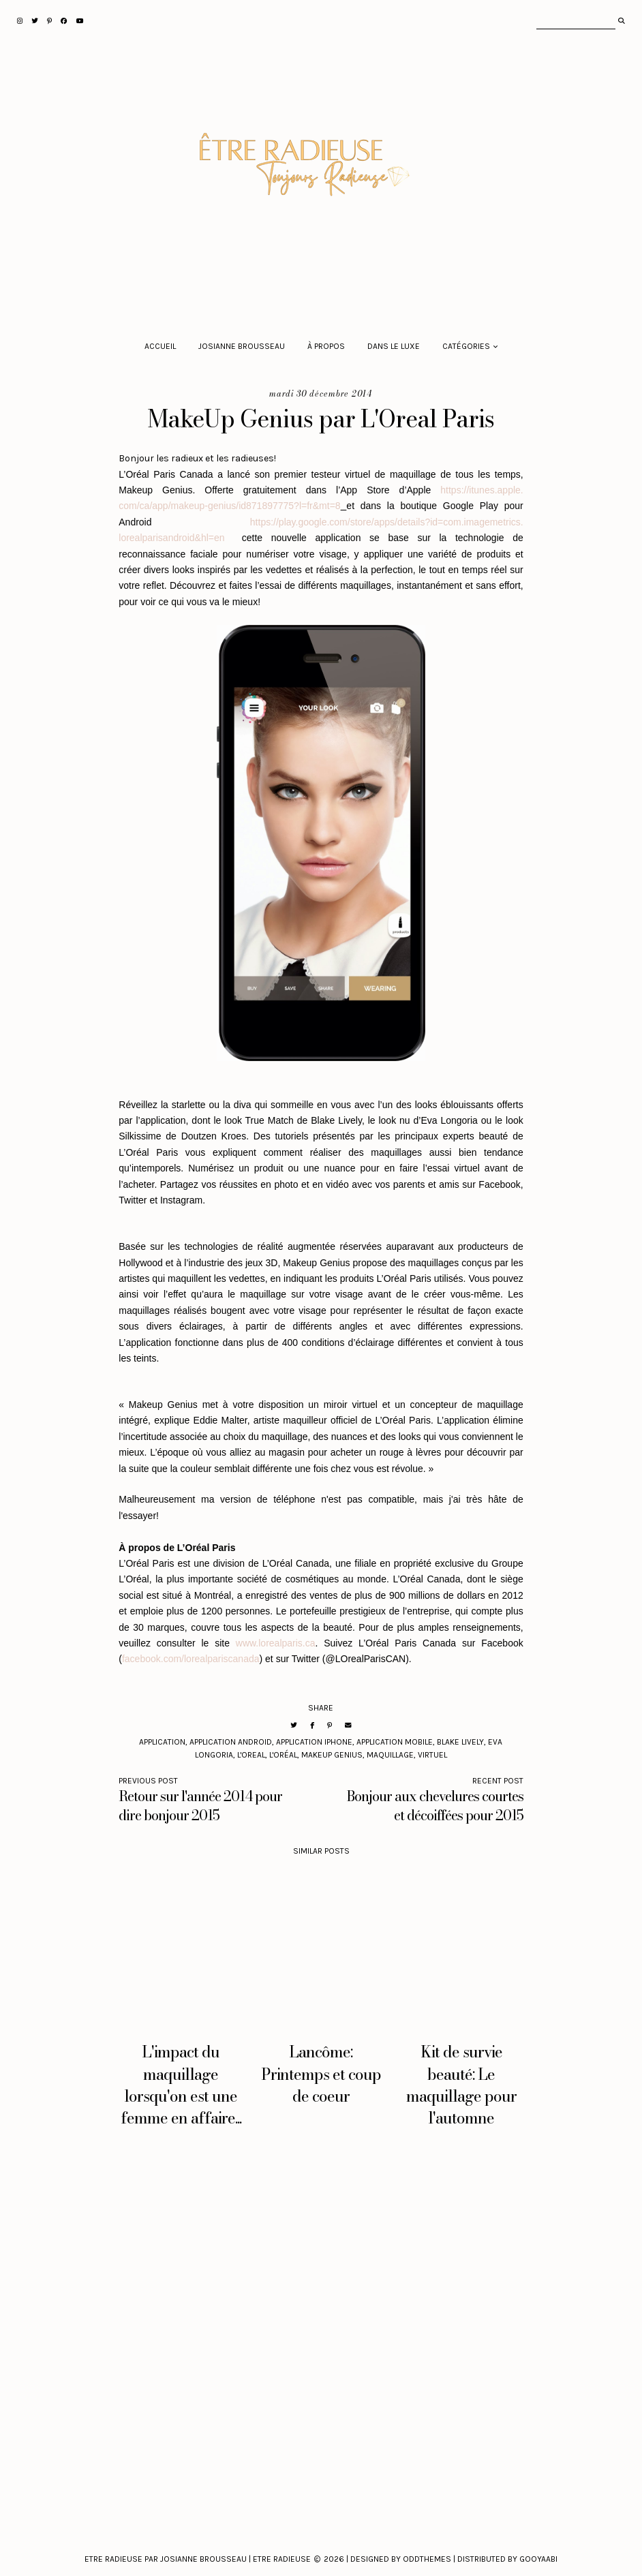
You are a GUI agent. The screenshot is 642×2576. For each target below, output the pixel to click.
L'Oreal (251, 1755)
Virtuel (432, 1755)
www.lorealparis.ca (276, 1643)
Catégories (466, 346)
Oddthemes (427, 2559)
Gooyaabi (538, 2559)
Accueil (160, 346)
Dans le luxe (393, 346)
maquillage (390, 1755)
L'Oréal (283, 1755)
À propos (326, 346)
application (162, 1742)
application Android (230, 1742)
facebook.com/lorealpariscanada (191, 1658)
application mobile (394, 1742)
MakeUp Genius (332, 1755)
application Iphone (314, 1742)
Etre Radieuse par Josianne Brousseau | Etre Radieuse (198, 2559)
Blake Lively (460, 1742)
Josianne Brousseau (241, 346)
